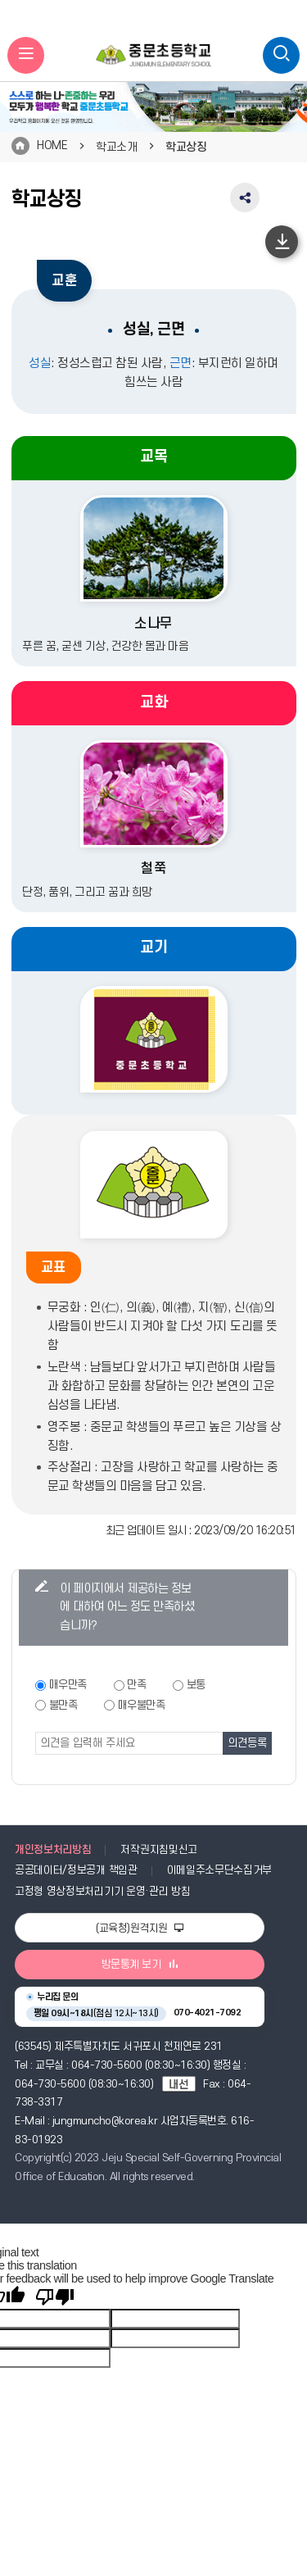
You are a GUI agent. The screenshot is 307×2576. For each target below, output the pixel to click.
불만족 (63, 1705)
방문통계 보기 (140, 1964)
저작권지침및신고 (158, 1850)
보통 (196, 1685)
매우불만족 (141, 1705)
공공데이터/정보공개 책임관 (76, 1870)
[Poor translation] (54, 2297)
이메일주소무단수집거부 (220, 1870)
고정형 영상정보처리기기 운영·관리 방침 (102, 1891)
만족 (136, 1685)
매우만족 (68, 1685)
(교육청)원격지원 (139, 1928)
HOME (52, 145)
